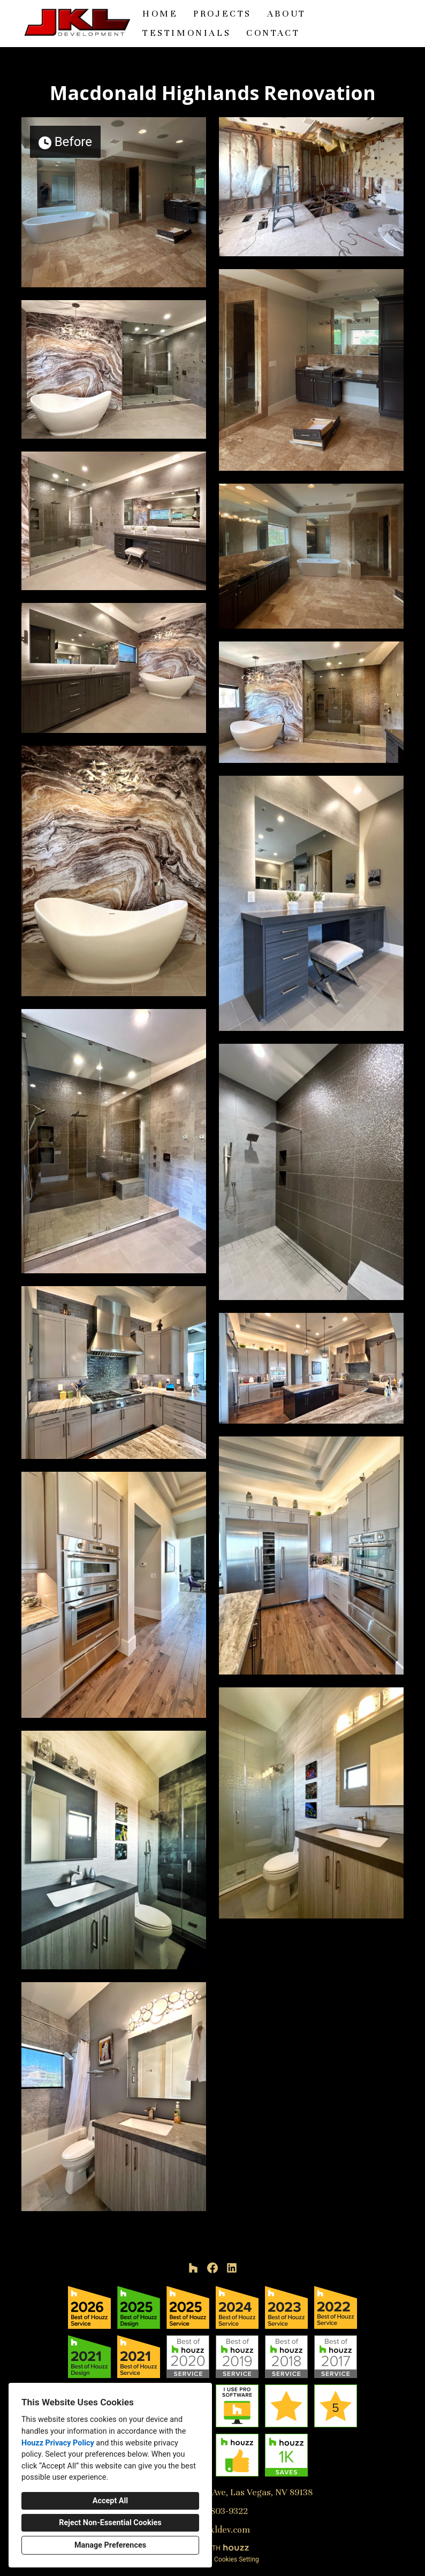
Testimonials (186, 33)
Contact (273, 33)
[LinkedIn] (232, 2268)
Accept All (110, 2500)
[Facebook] (212, 2268)
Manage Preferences (110, 2545)
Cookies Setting (236, 2559)
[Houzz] (193, 2268)
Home (160, 13)
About (286, 13)
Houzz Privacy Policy (57, 2443)
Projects (222, 13)
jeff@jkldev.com (218, 2529)
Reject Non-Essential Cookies (110, 2522)
